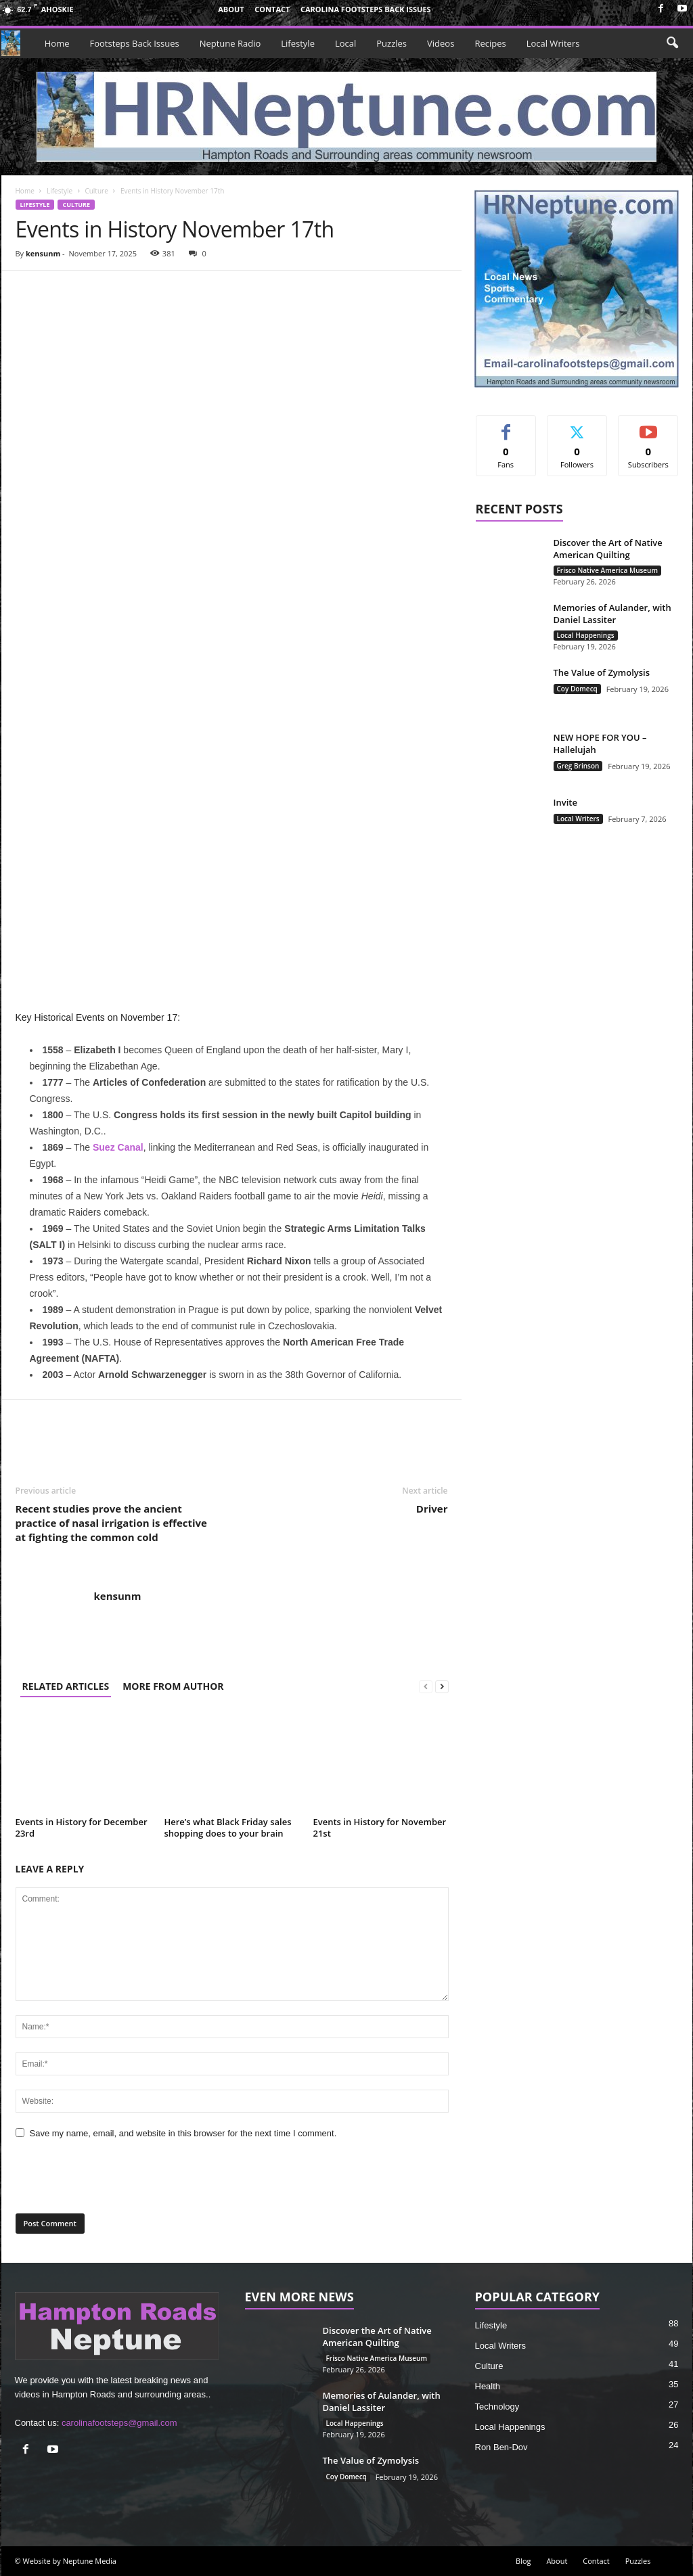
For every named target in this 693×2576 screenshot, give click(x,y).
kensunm (43, 253)
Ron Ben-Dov (501, 2447)
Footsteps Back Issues (134, 43)
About (231, 9)
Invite (565, 802)
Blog (523, 2561)
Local (345, 43)
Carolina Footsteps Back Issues (365, 9)
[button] (672, 43)
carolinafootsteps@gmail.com (119, 2423)
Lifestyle (298, 43)
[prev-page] (425, 1686)
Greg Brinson (578, 765)
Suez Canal (118, 1147)
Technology (497, 2406)
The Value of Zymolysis (602, 672)
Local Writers (553, 43)
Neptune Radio (230, 43)
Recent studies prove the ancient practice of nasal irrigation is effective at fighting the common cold (111, 1523)
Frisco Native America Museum (607, 570)
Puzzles (391, 43)
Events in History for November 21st (380, 1827)
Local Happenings (585, 635)
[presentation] (108, 2179)
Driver (432, 1508)
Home (57, 43)
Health (488, 2386)
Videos (440, 43)
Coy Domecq (577, 688)
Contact (272, 9)
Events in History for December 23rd (82, 1827)
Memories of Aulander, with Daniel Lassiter (612, 613)
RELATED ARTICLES (66, 1686)
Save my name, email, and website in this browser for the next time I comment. (183, 2133)
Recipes (490, 43)
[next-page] (442, 1686)
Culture (96, 191)
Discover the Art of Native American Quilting (608, 548)
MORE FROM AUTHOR (172, 1686)
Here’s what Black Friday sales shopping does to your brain (228, 1827)
